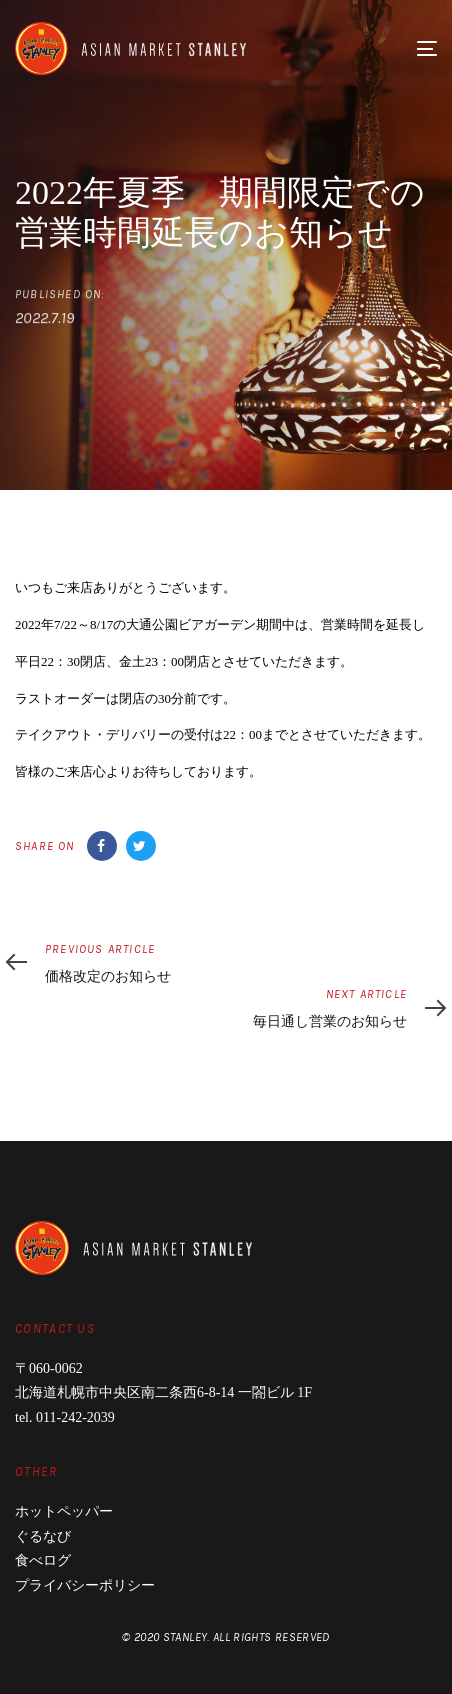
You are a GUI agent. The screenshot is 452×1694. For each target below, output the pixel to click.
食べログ (43, 1560)
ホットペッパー (64, 1511)
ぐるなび (43, 1536)
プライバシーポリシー (85, 1585)
